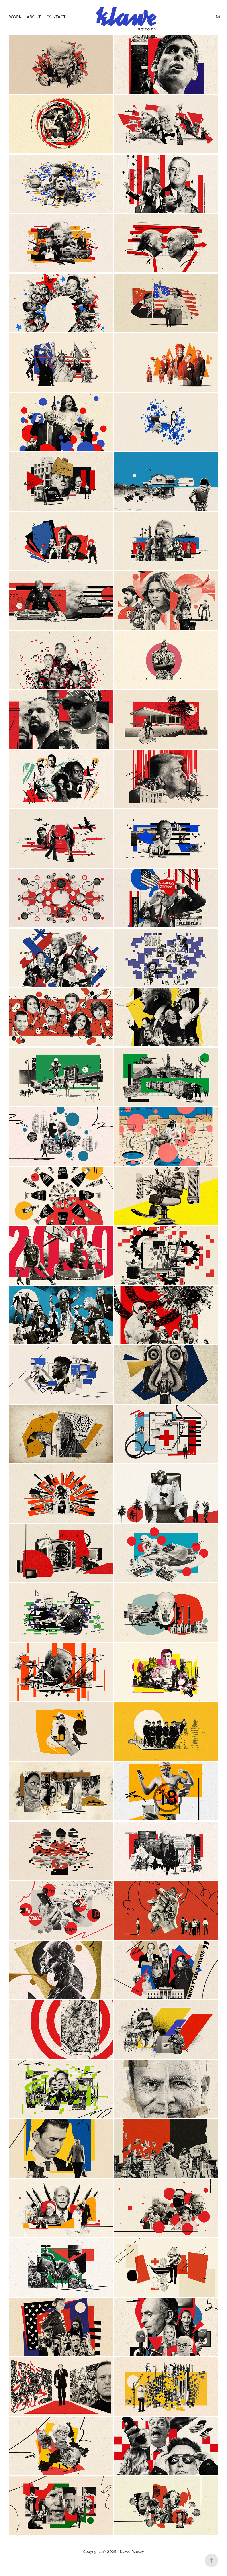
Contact (56, 17)
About (34, 17)
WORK (15, 17)
